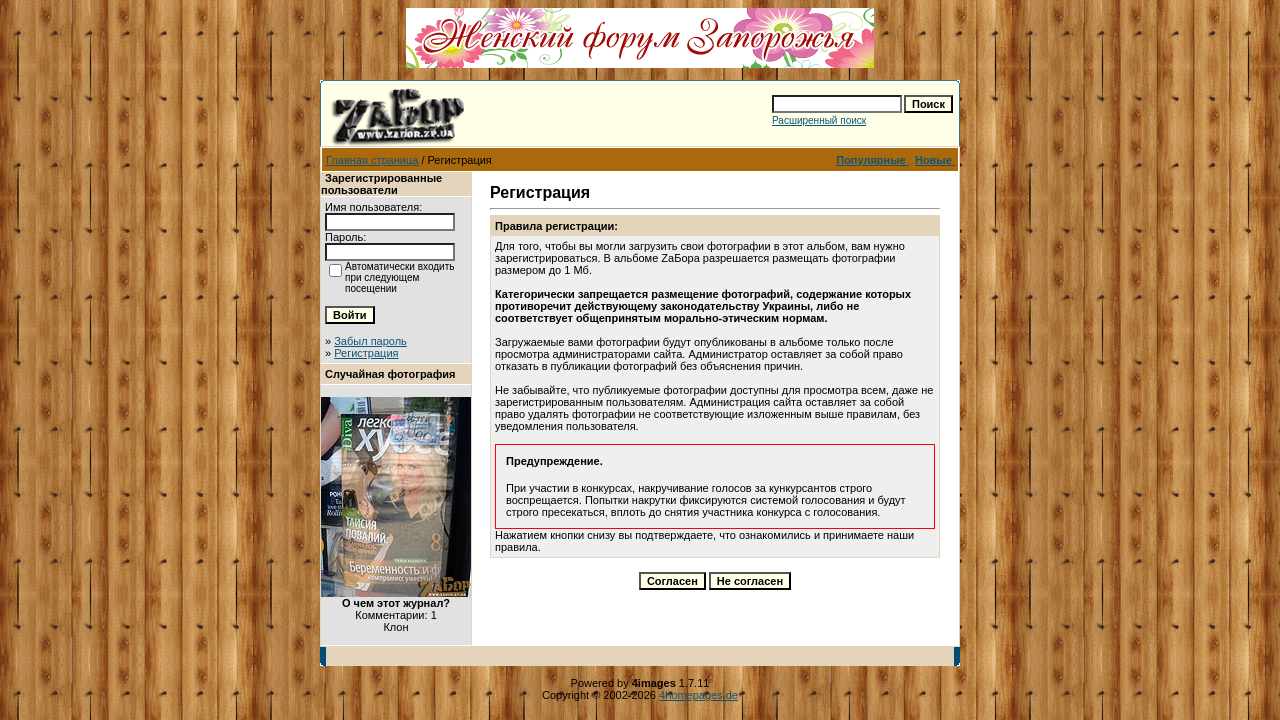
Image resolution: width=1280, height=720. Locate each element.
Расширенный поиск (819, 120)
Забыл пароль (370, 341)
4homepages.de (698, 695)
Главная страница (372, 160)
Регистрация (366, 353)
